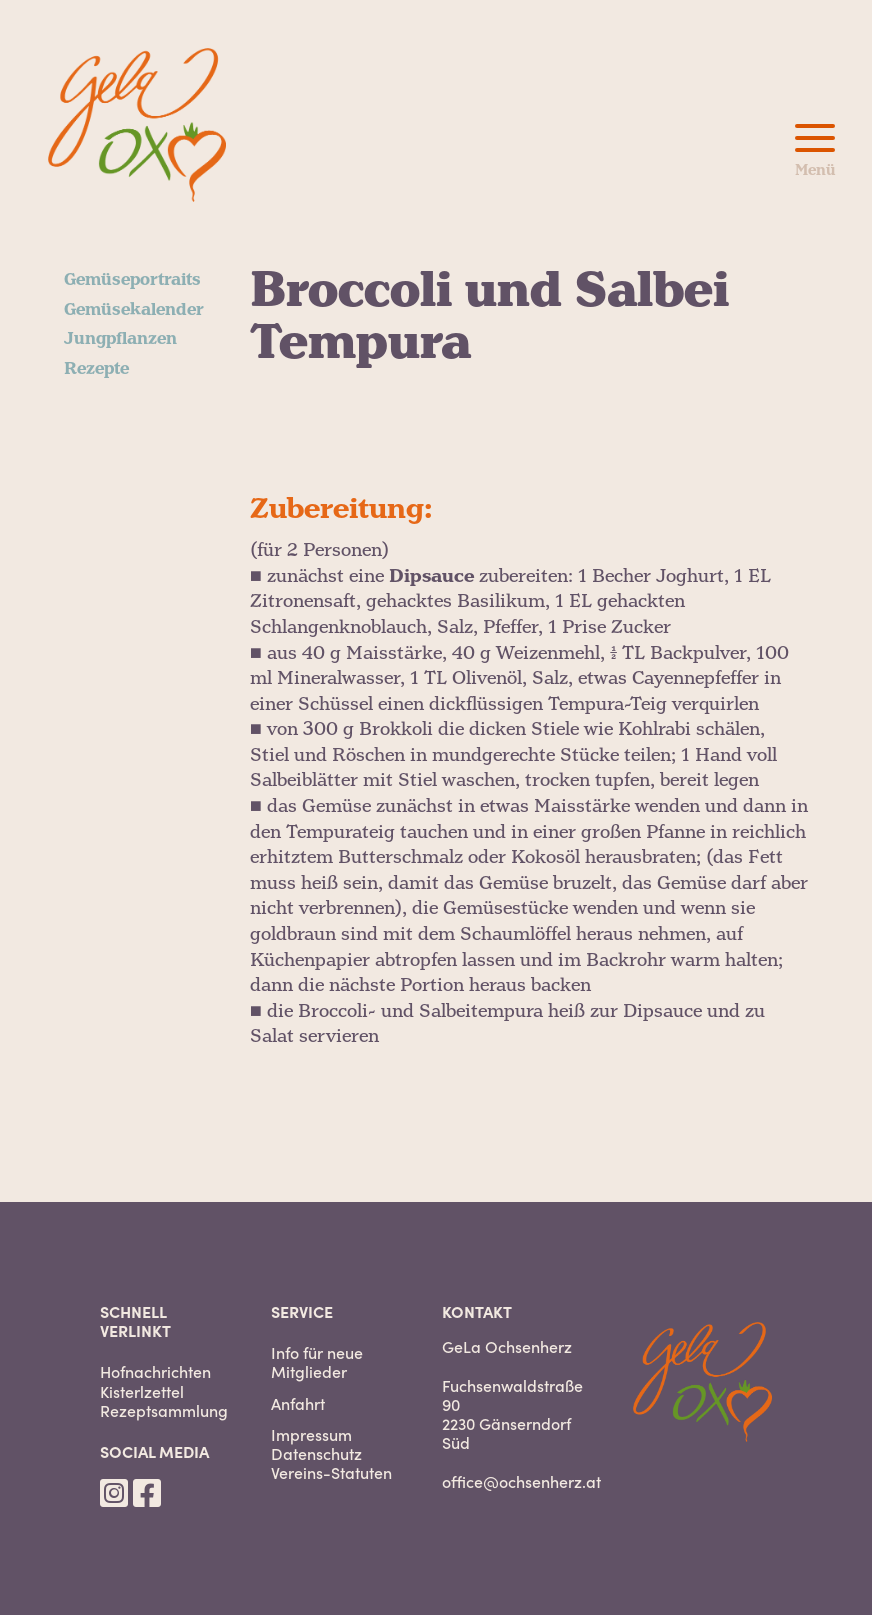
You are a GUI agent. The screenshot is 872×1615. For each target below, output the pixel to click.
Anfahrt (298, 1403)
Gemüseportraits (132, 280)
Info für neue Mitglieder (317, 1362)
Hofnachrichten (155, 1371)
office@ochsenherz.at (521, 1481)
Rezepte (96, 369)
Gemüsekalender (134, 310)
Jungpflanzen (120, 339)
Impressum (311, 1434)
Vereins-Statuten (331, 1472)
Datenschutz (316, 1453)
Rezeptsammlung (164, 1410)
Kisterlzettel (142, 1391)
